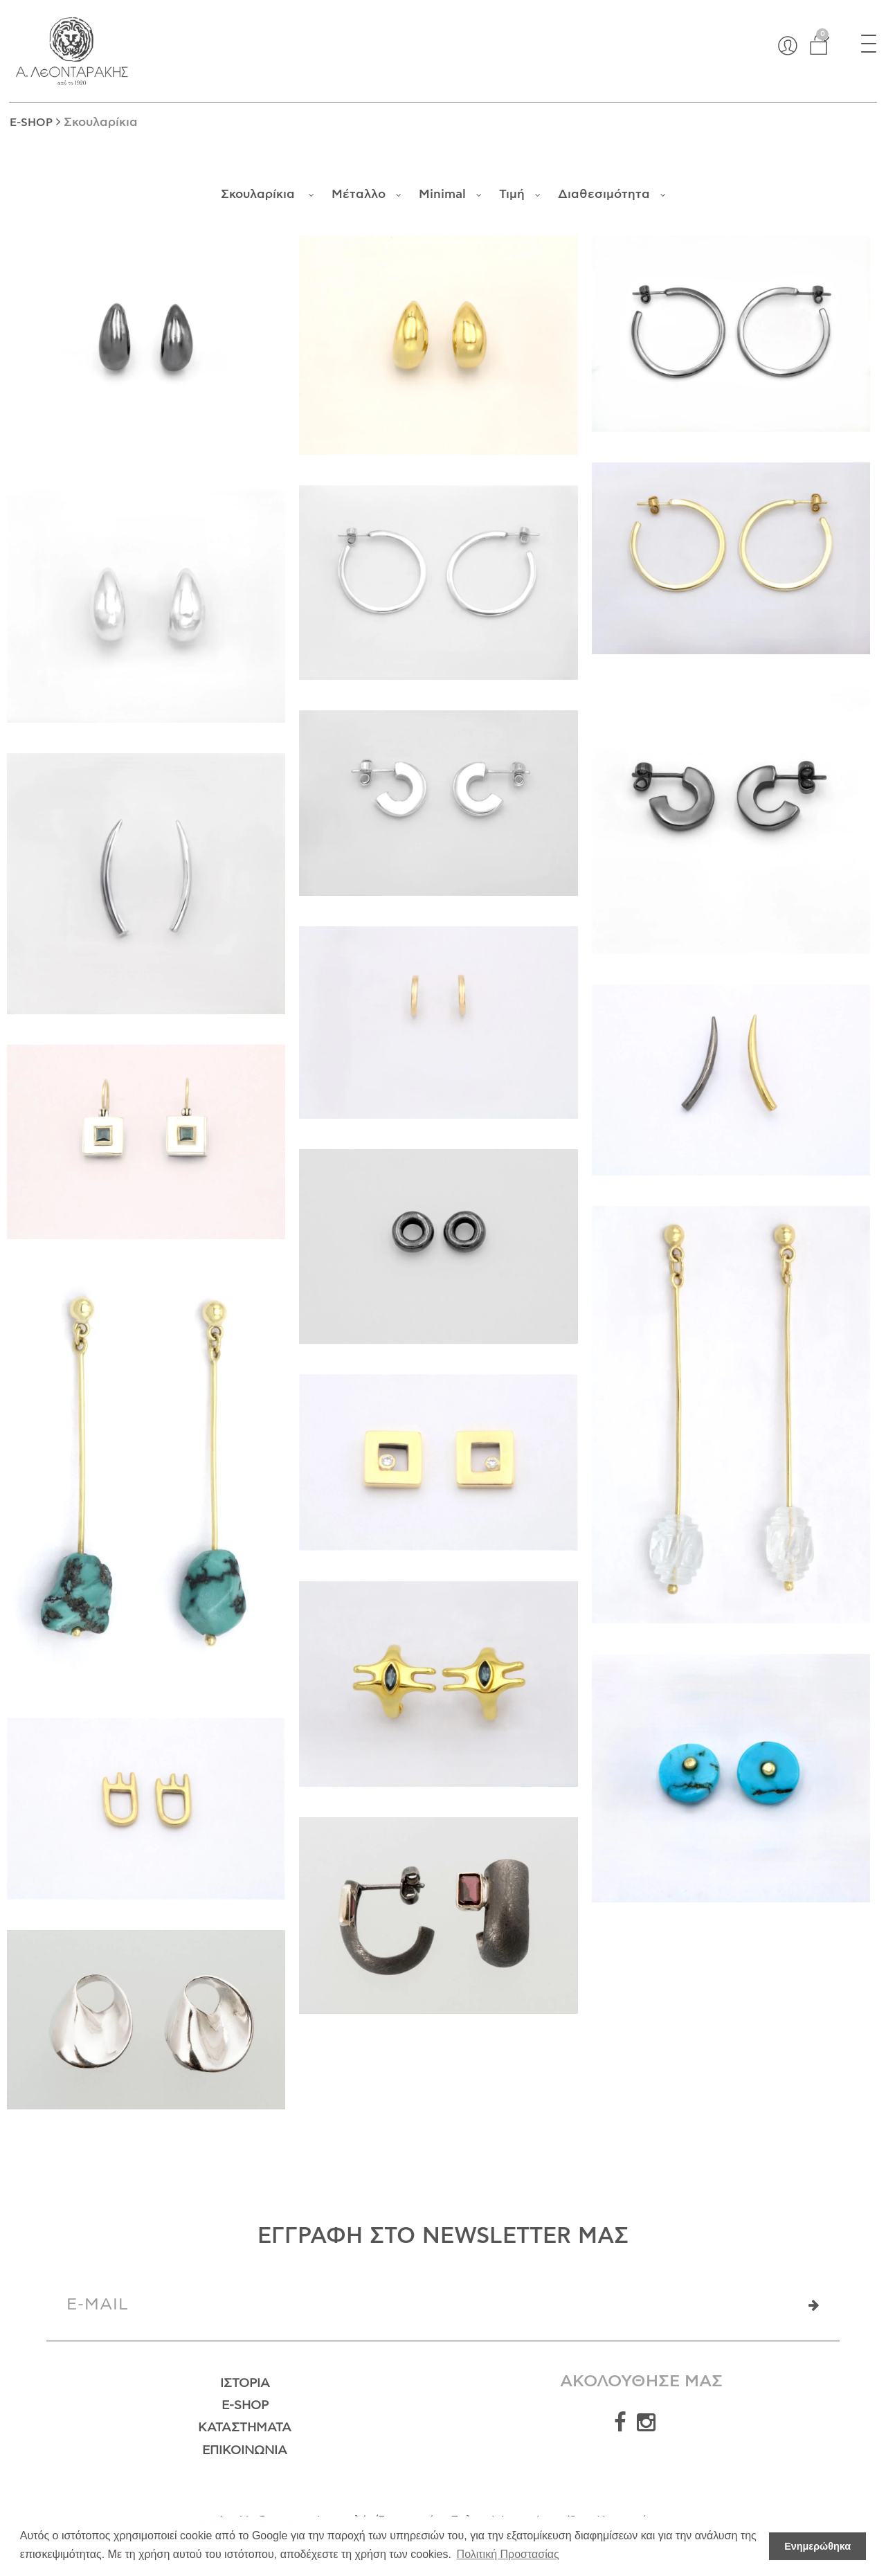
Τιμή (520, 194)
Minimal (450, 194)
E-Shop (245, 2405)
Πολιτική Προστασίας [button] (508, 2554)
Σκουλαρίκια (267, 194)
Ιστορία (245, 2383)
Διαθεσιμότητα (612, 194)
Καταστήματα (244, 2428)
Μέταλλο (366, 194)
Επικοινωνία (244, 2450)
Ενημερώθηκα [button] (817, 2546)
